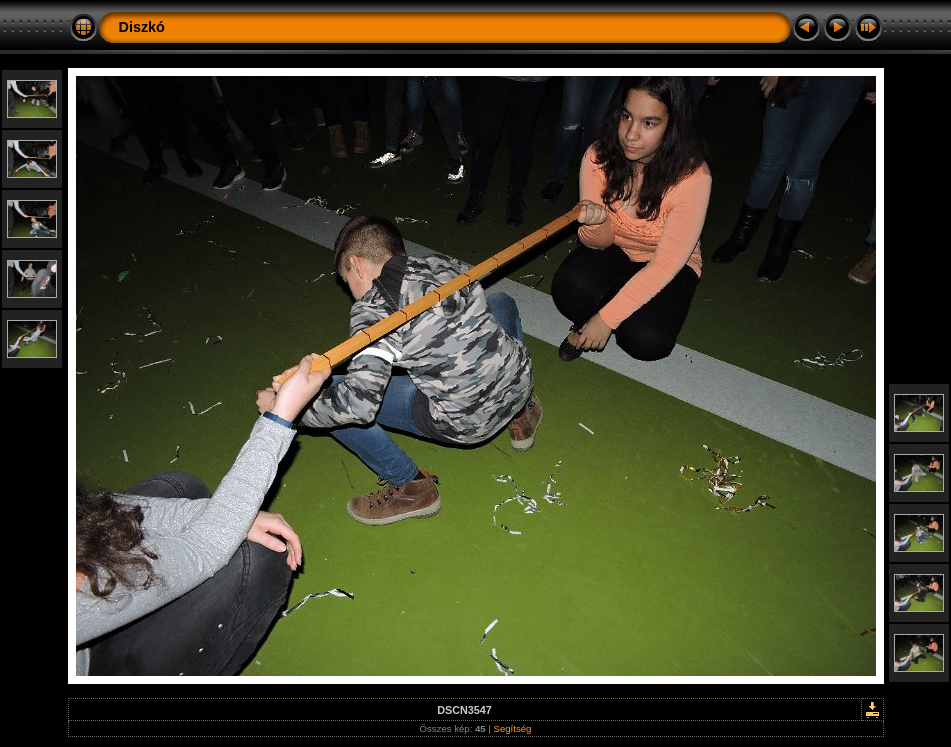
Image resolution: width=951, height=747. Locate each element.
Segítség (513, 728)
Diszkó (142, 27)
